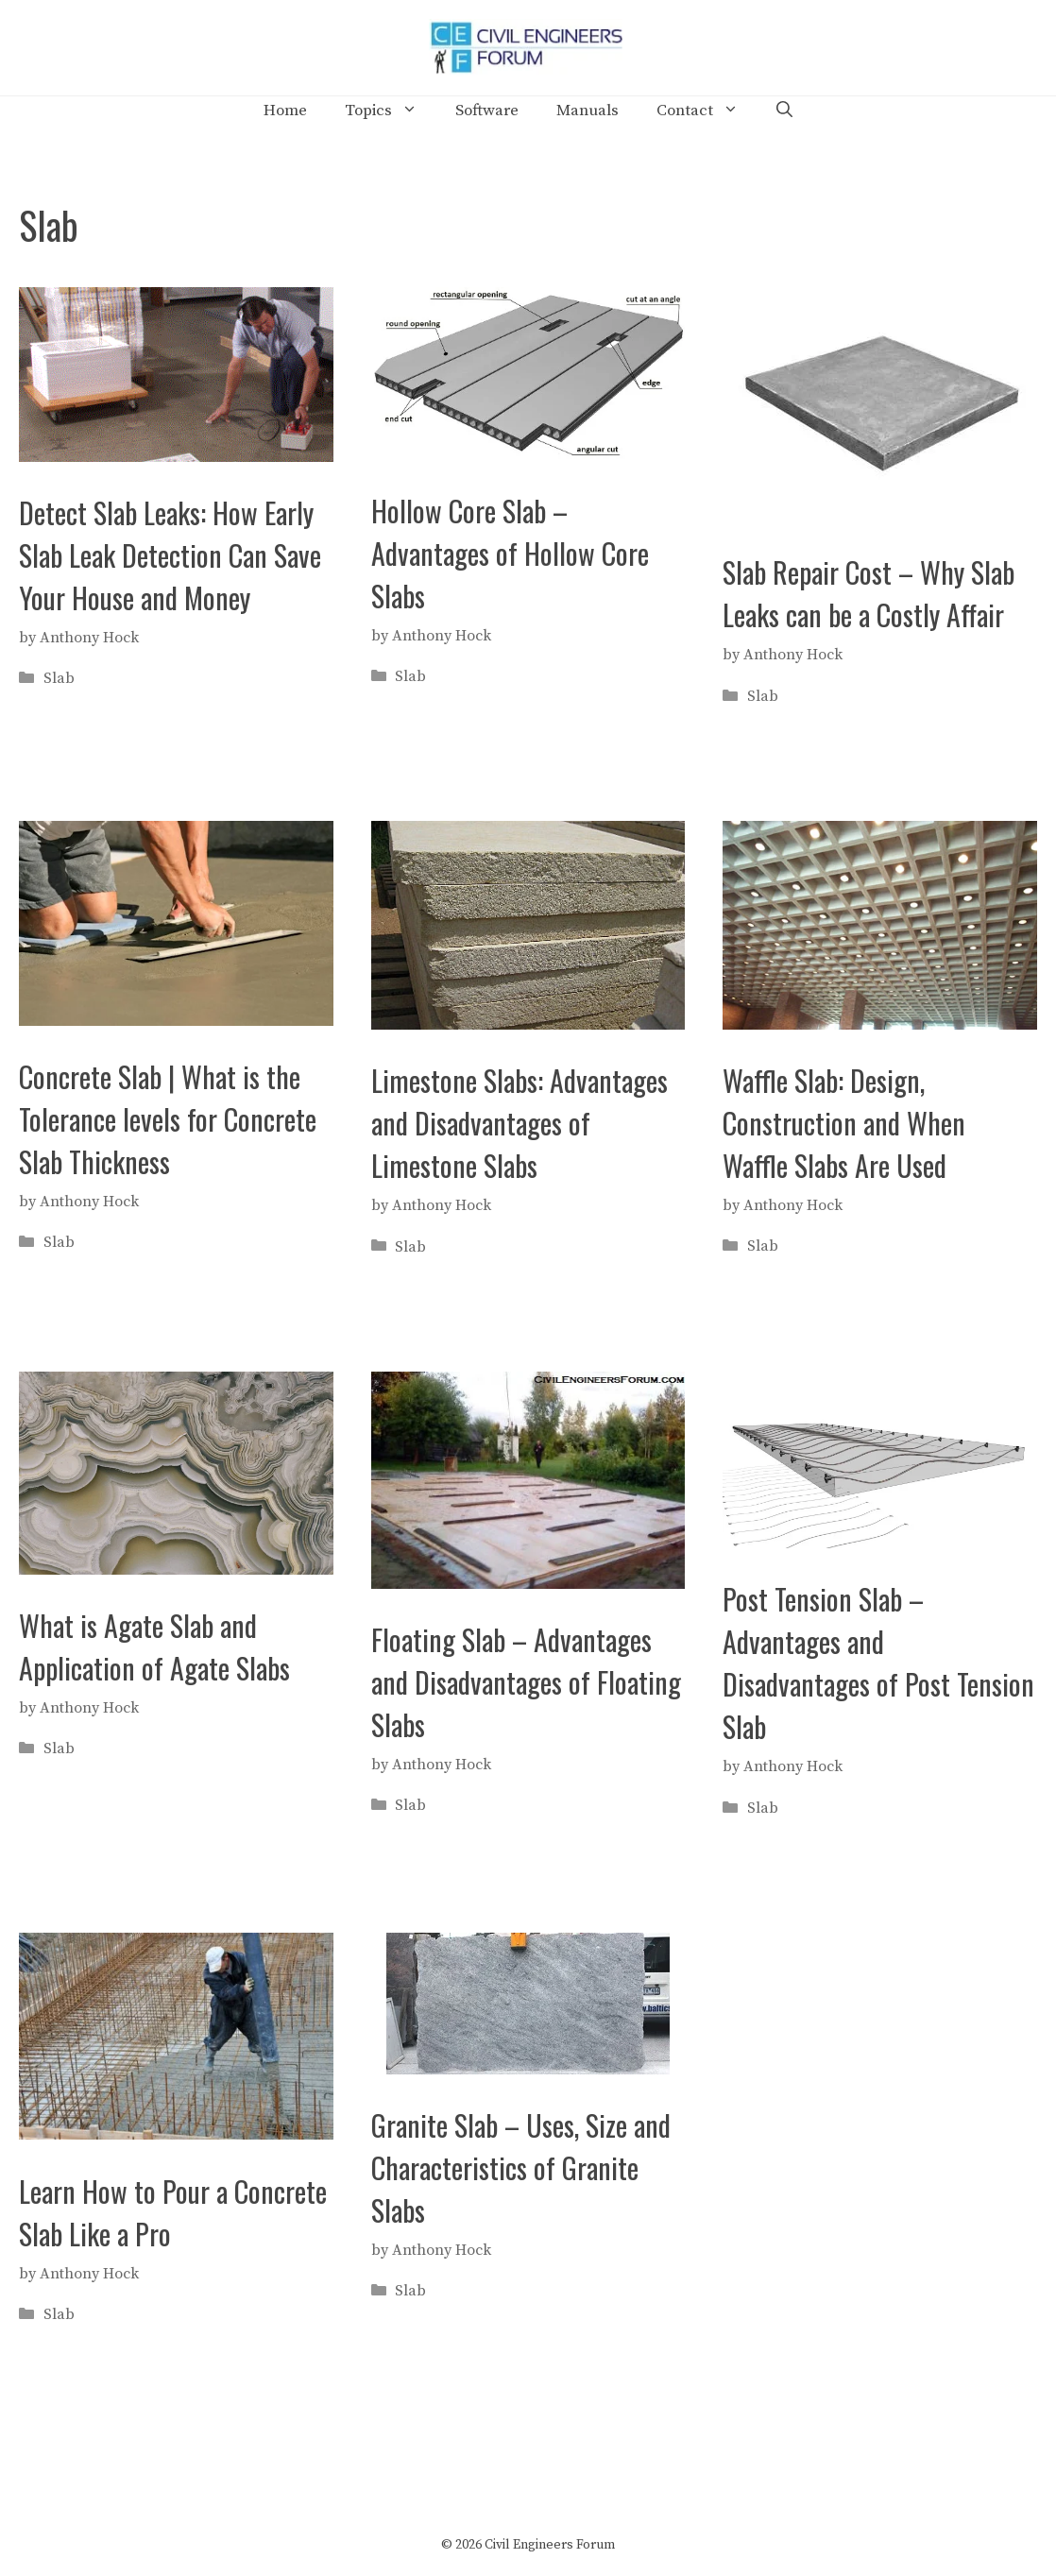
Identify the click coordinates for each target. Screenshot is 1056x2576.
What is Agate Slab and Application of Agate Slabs (154, 1646)
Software (487, 110)
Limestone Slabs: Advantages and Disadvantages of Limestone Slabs (519, 1122)
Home (285, 110)
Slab (59, 678)
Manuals (587, 110)
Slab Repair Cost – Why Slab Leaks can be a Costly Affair (868, 593)
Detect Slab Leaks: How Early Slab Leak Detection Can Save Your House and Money (170, 555)
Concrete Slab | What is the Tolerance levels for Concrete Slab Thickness (167, 1119)
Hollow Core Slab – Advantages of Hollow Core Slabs (510, 553)
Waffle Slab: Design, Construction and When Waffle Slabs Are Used (844, 1122)
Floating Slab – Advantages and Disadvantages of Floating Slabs (526, 1682)
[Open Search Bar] (784, 110)
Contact (707, 110)
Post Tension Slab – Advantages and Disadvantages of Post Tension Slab (878, 1663)
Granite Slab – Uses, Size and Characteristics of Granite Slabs (521, 2167)
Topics (390, 110)
